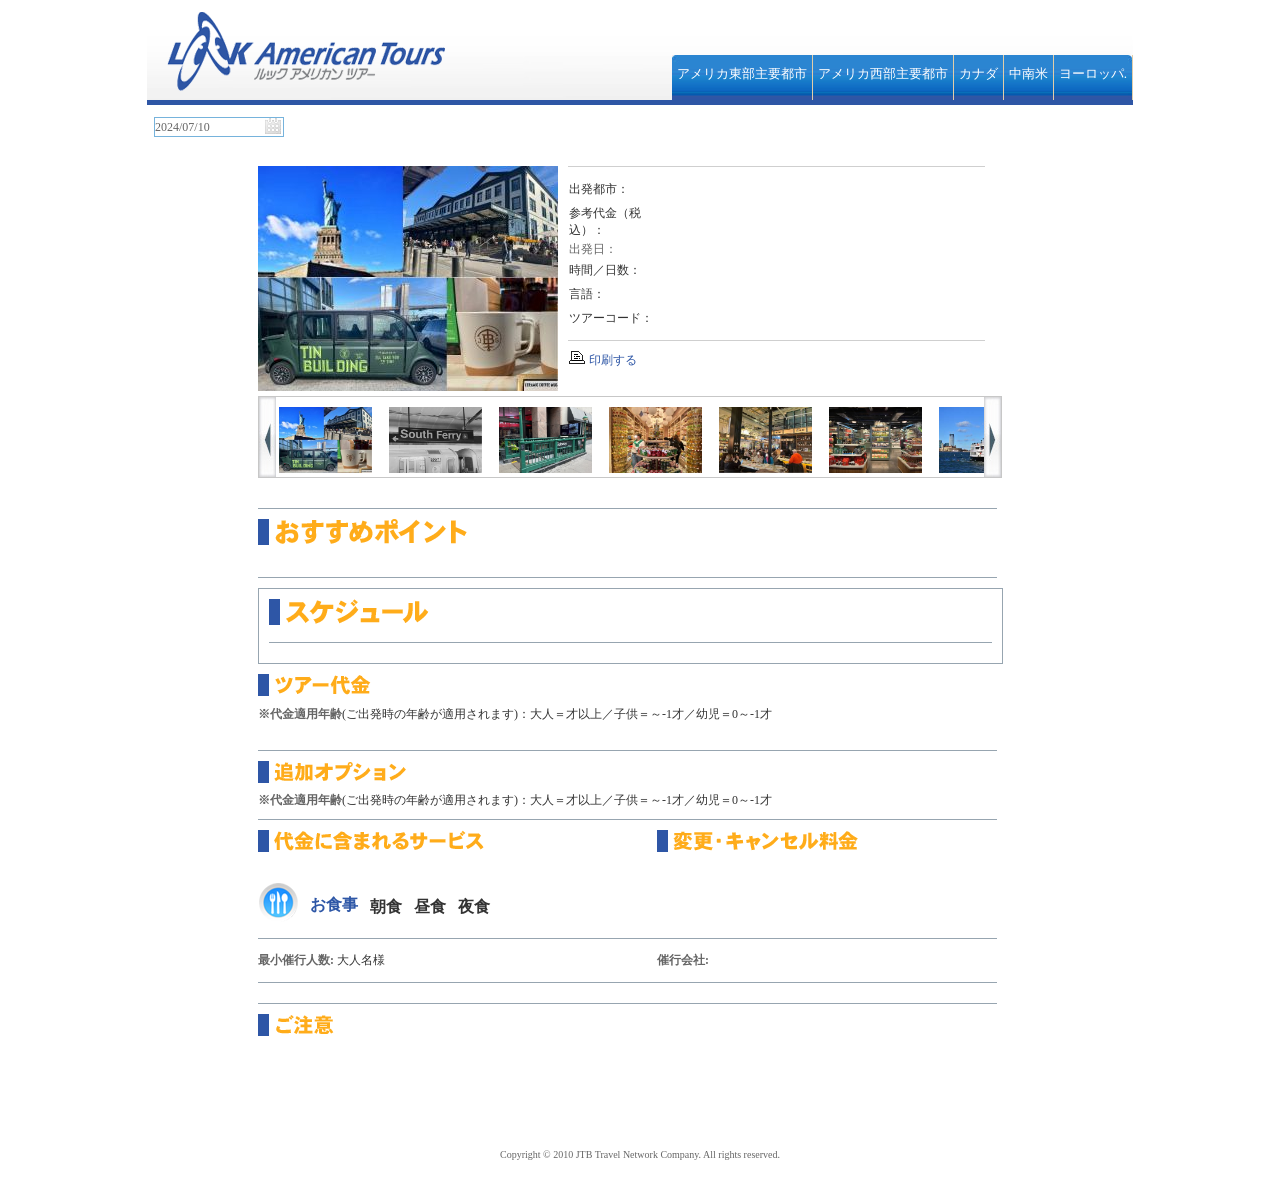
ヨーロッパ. (1093, 73)
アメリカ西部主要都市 (883, 73)
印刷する (613, 360)
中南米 (1028, 73)
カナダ (978, 73)
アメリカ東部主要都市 (742, 73)
